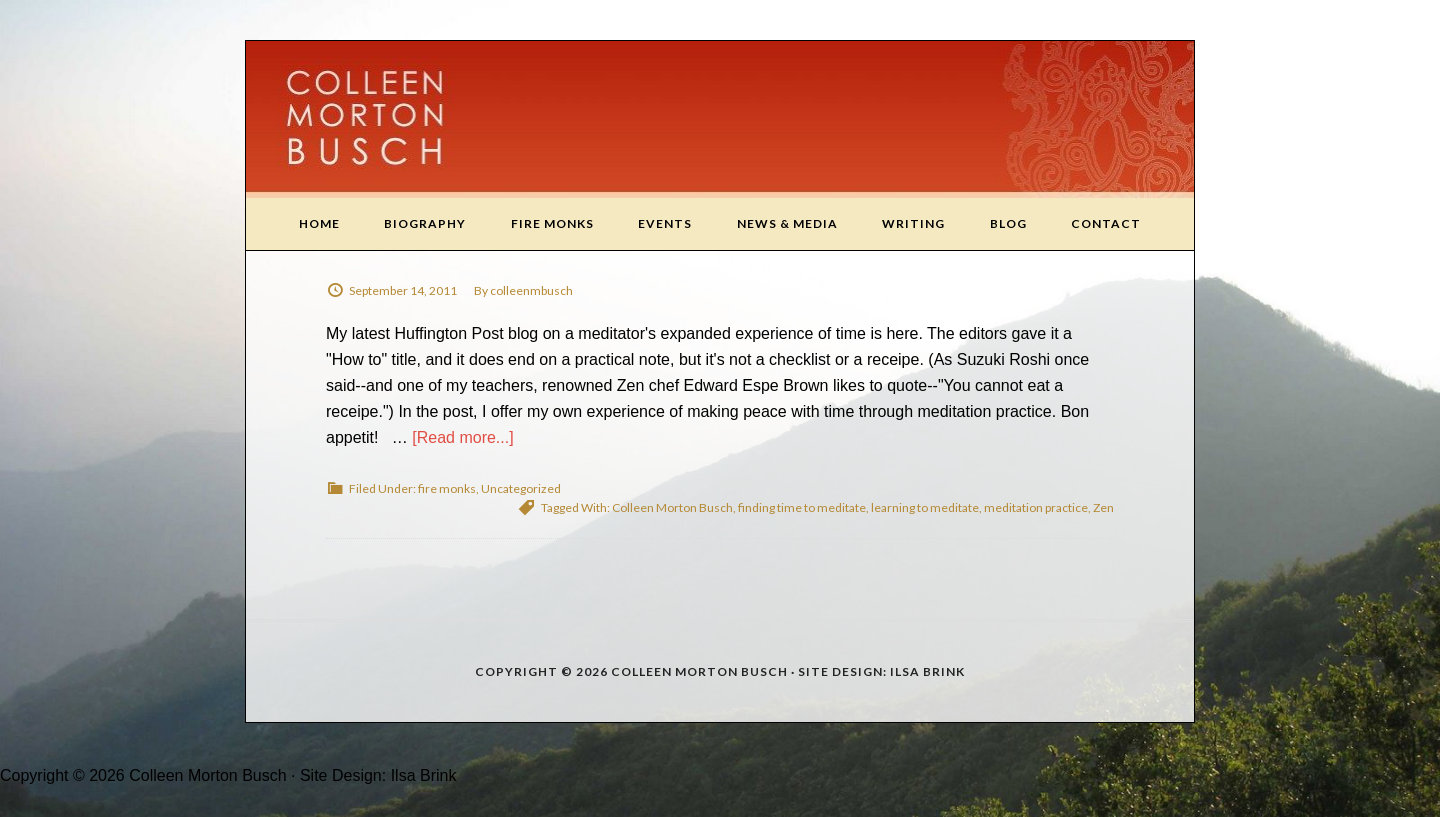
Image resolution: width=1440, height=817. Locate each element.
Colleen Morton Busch (720, 119)
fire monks (447, 488)
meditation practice (1036, 507)
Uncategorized (521, 488)
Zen (1103, 507)
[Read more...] (462, 437)
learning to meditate (925, 507)
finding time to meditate (802, 507)
